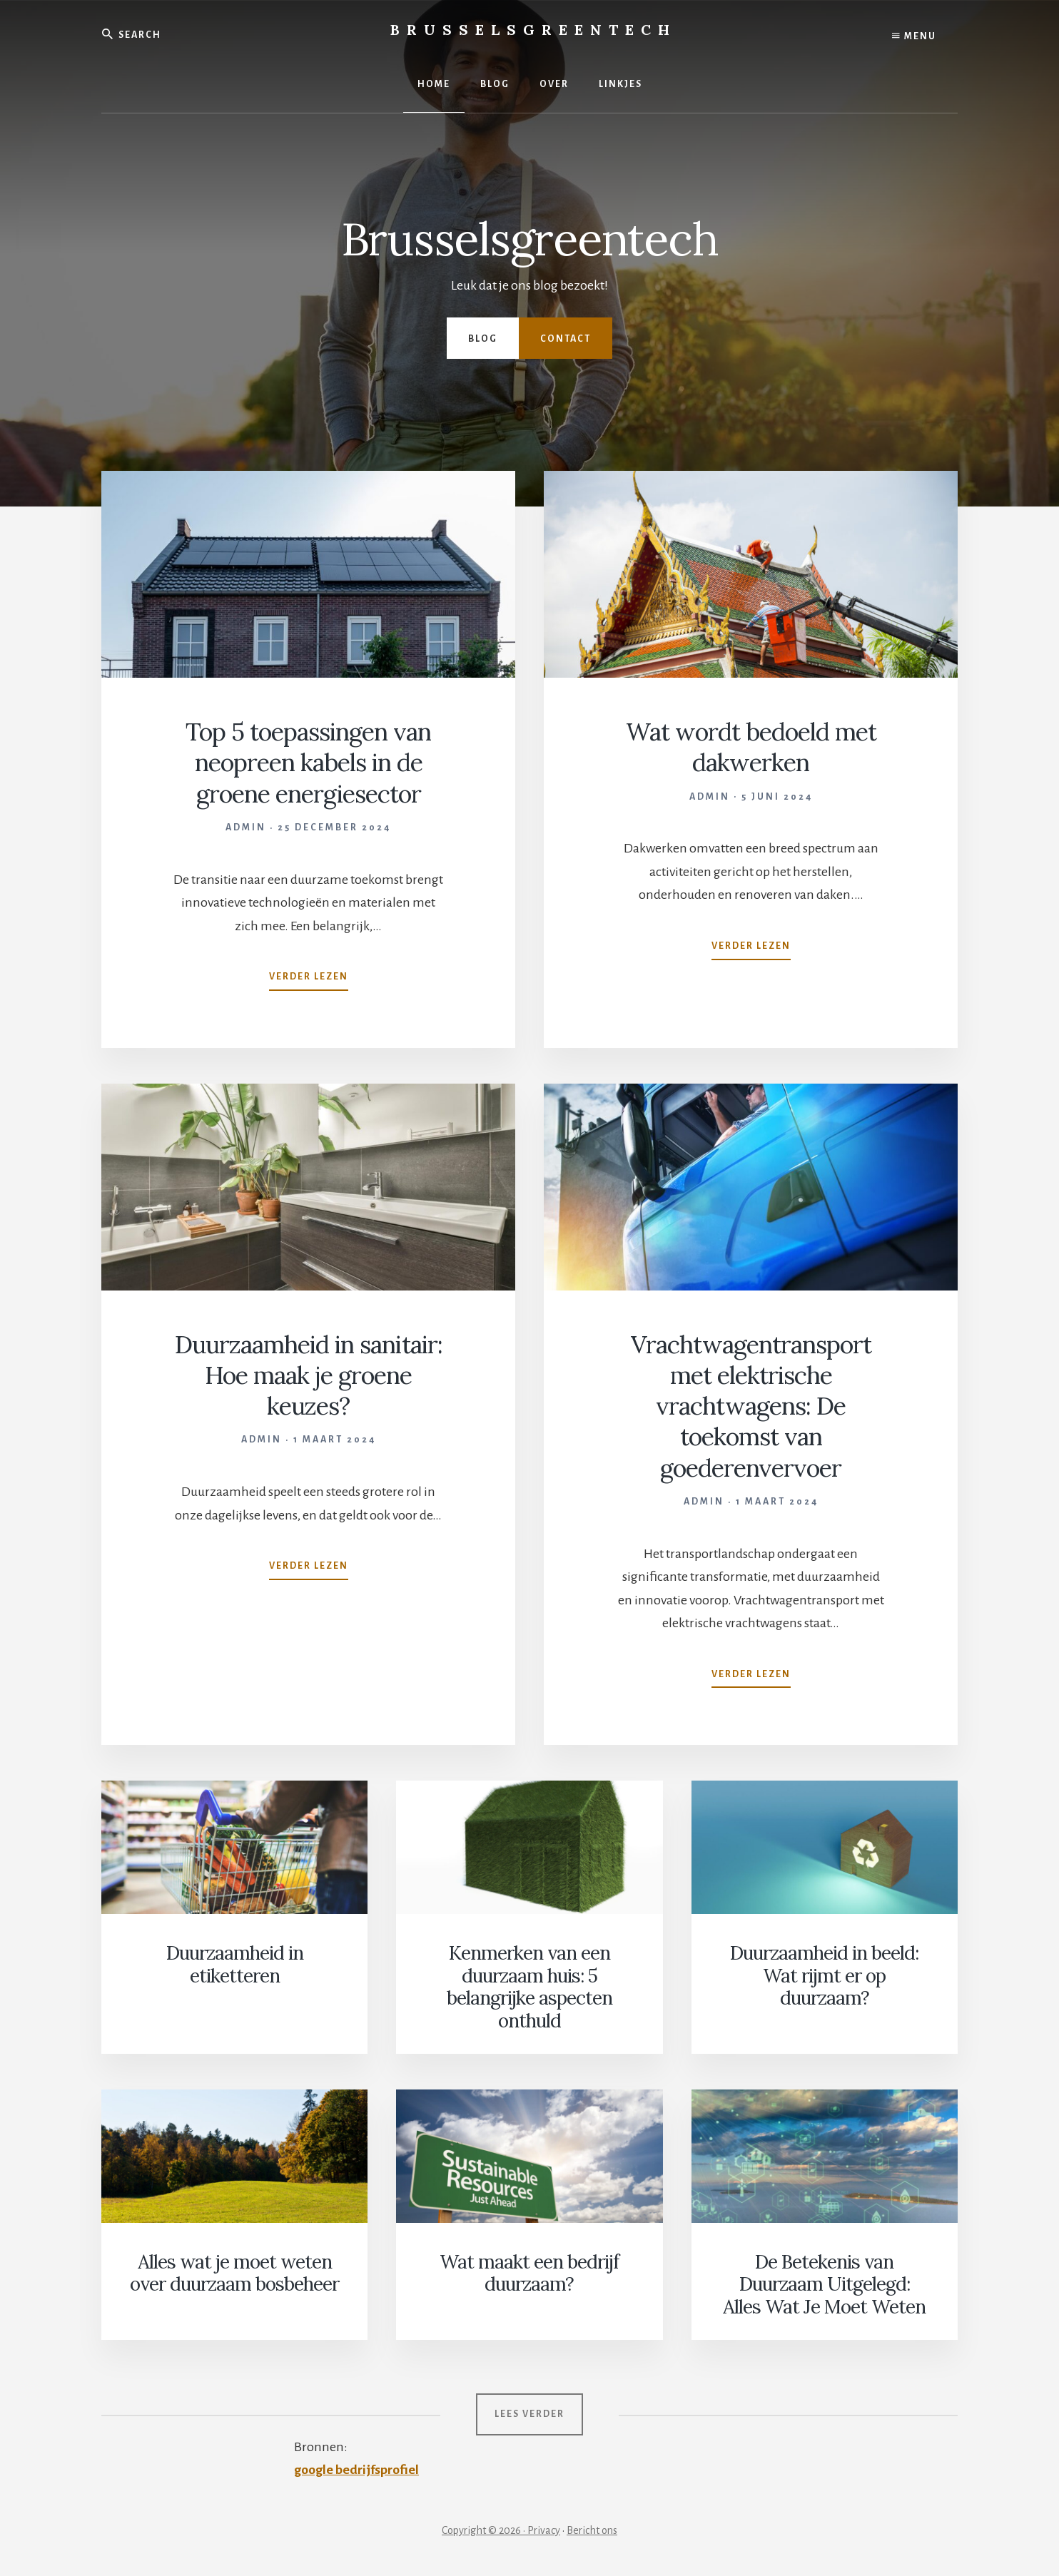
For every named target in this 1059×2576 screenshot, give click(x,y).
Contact (565, 339)
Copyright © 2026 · (484, 2527)
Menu (914, 35)
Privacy (543, 2527)
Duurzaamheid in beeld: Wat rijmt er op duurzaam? (824, 1975)
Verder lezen (308, 979)
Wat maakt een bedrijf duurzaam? (529, 2271)
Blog (482, 339)
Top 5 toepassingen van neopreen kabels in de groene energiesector (308, 762)
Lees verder (529, 2411)
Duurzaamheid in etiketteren (234, 1964)
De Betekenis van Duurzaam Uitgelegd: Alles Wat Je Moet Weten (824, 2282)
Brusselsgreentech (533, 30)
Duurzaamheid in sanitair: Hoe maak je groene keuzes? (308, 1375)
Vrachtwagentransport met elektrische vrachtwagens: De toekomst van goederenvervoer (751, 1406)
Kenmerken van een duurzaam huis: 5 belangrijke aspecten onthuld (529, 1986)
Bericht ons (592, 2527)
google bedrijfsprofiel (357, 2467)
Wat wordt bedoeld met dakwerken (751, 746)
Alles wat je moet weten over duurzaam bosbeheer (234, 2271)
